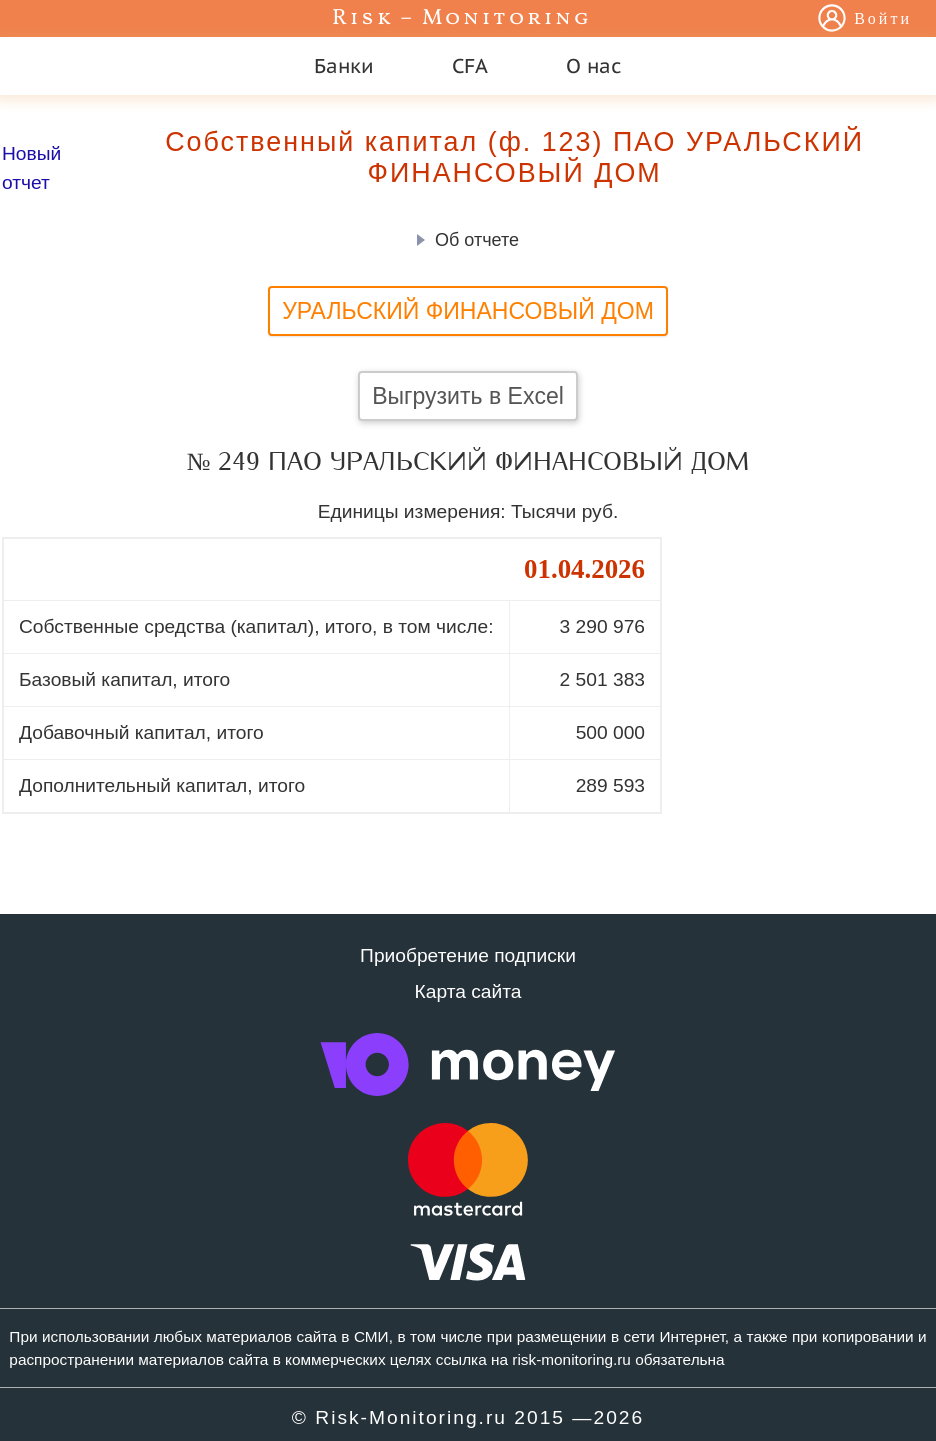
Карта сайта (468, 991)
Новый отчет (31, 168)
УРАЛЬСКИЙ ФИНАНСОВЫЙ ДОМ (468, 311)
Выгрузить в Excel (468, 396)
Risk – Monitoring (462, 18)
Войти (883, 20)
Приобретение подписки (468, 955)
